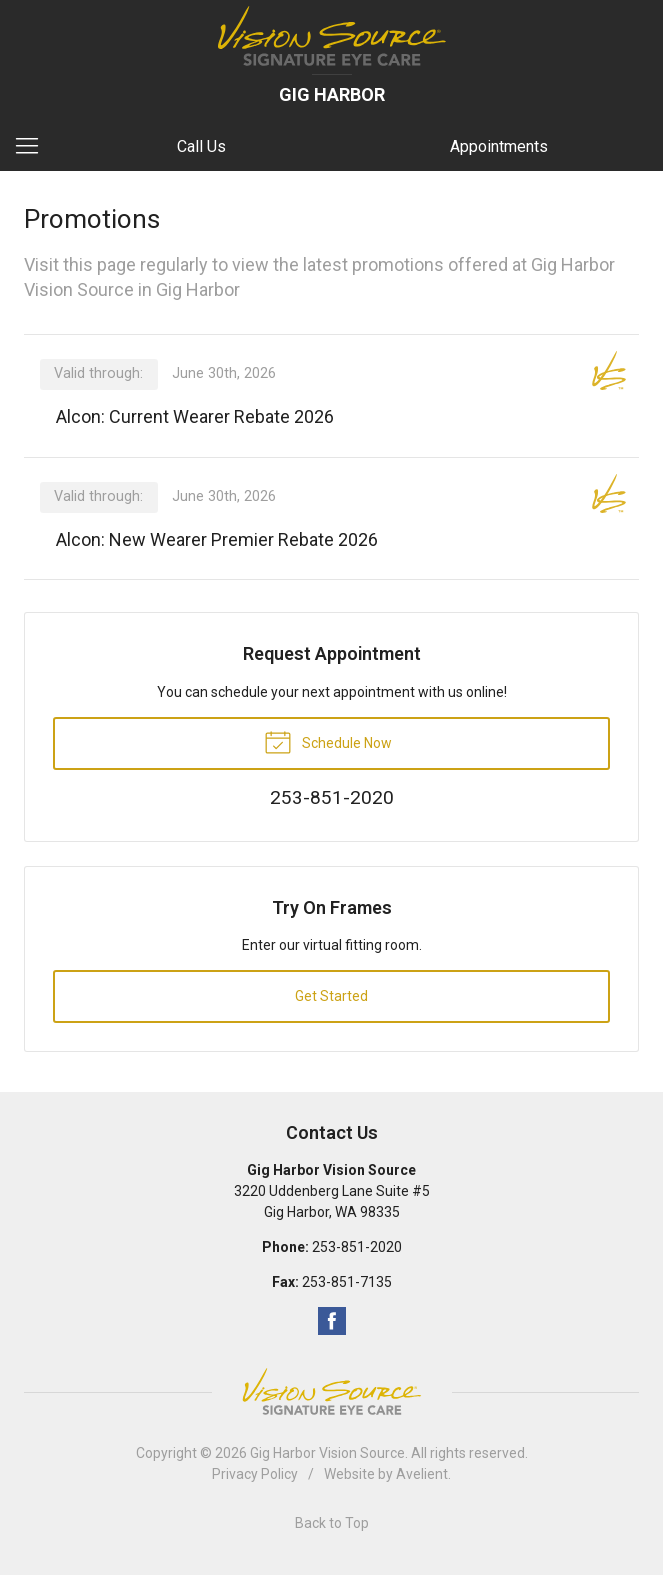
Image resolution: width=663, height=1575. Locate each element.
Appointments (499, 146)
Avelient (422, 1474)
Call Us (201, 146)
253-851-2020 (357, 1247)
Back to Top (332, 1523)
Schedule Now (328, 741)
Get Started (331, 996)
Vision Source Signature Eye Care (332, 1391)
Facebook (332, 1321)
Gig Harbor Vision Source (327, 1453)
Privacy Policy (255, 1474)
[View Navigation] (34, 147)
